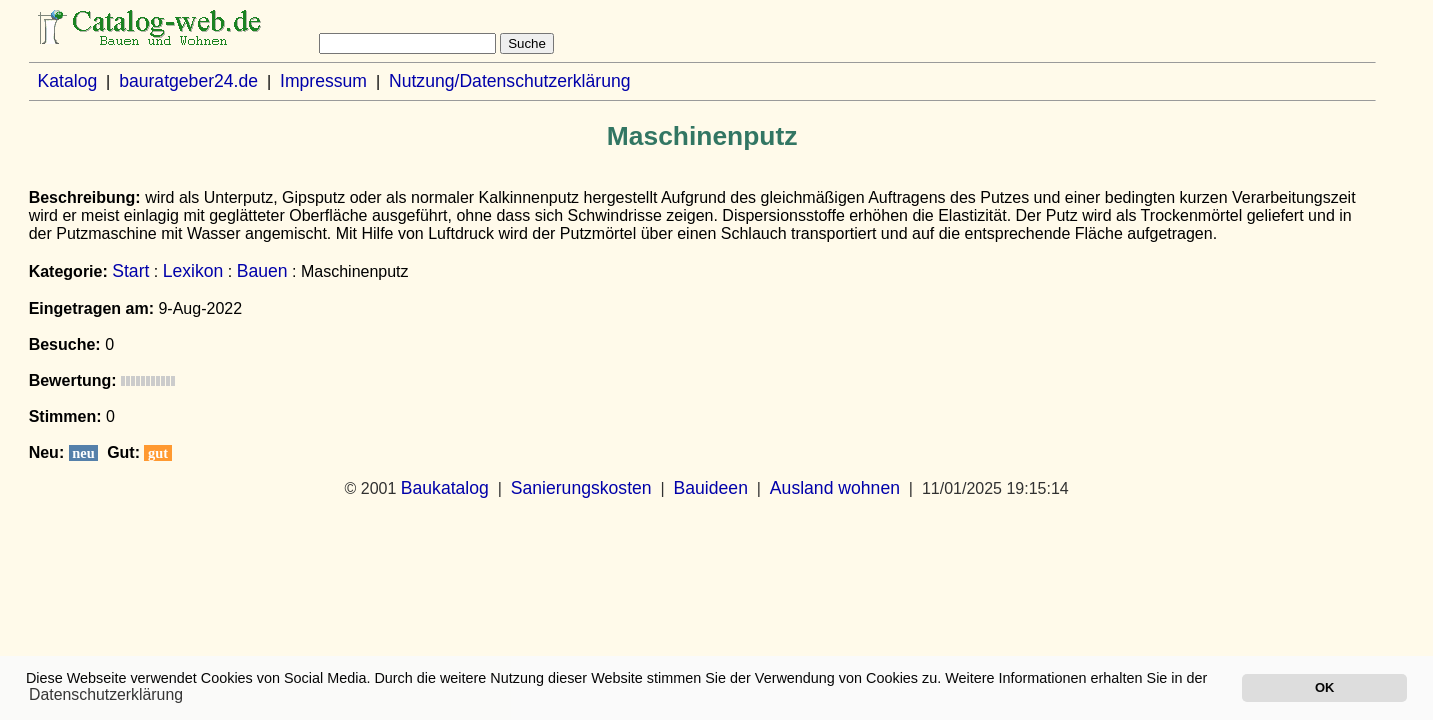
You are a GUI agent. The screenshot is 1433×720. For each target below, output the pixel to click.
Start (130, 271)
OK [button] (1324, 687)
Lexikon (193, 271)
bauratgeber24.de (188, 81)
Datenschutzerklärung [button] (106, 694)
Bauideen (711, 488)
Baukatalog (445, 488)
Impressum (323, 81)
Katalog (68, 81)
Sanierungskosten (581, 488)
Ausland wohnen (835, 488)
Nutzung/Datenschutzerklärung (510, 81)
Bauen (262, 271)
